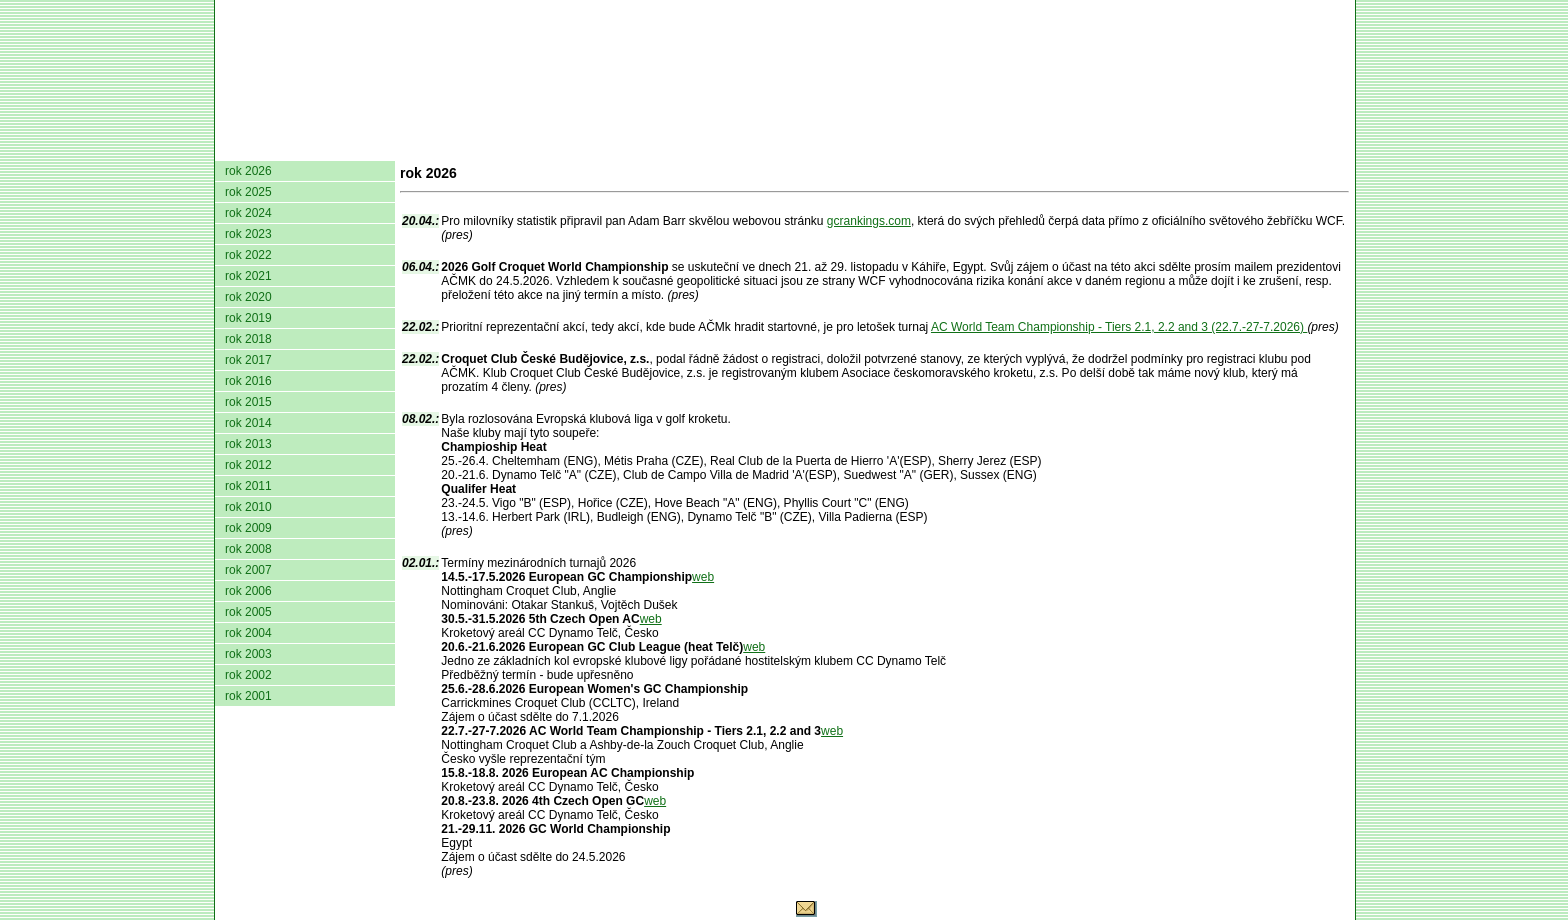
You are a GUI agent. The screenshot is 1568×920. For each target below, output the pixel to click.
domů (248, 145)
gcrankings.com (869, 221)
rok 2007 (248, 570)
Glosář (1045, 145)
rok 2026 (248, 171)
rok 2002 (248, 675)
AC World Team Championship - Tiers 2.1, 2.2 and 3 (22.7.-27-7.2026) (1119, 327)
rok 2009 (248, 528)
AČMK (321, 145)
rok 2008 (248, 549)
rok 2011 (248, 486)
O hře (972, 145)
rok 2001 (248, 696)
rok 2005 (248, 612)
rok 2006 (248, 591)
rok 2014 (248, 423)
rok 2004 (248, 633)
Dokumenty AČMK (469, 145)
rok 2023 (248, 234)
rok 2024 (248, 213)
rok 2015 (248, 402)
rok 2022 (248, 255)
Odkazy (1244, 145)
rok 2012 (248, 465)
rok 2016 (248, 381)
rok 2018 (248, 339)
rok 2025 (248, 192)
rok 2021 (248, 276)
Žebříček (788, 145)
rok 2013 (248, 444)
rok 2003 (248, 654)
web (703, 577)
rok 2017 (248, 360)
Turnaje (691, 145)
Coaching (1142, 145)
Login (1322, 145)
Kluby (612, 145)
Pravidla (889, 145)
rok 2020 (248, 297)
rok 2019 (248, 318)
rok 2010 (248, 507)
